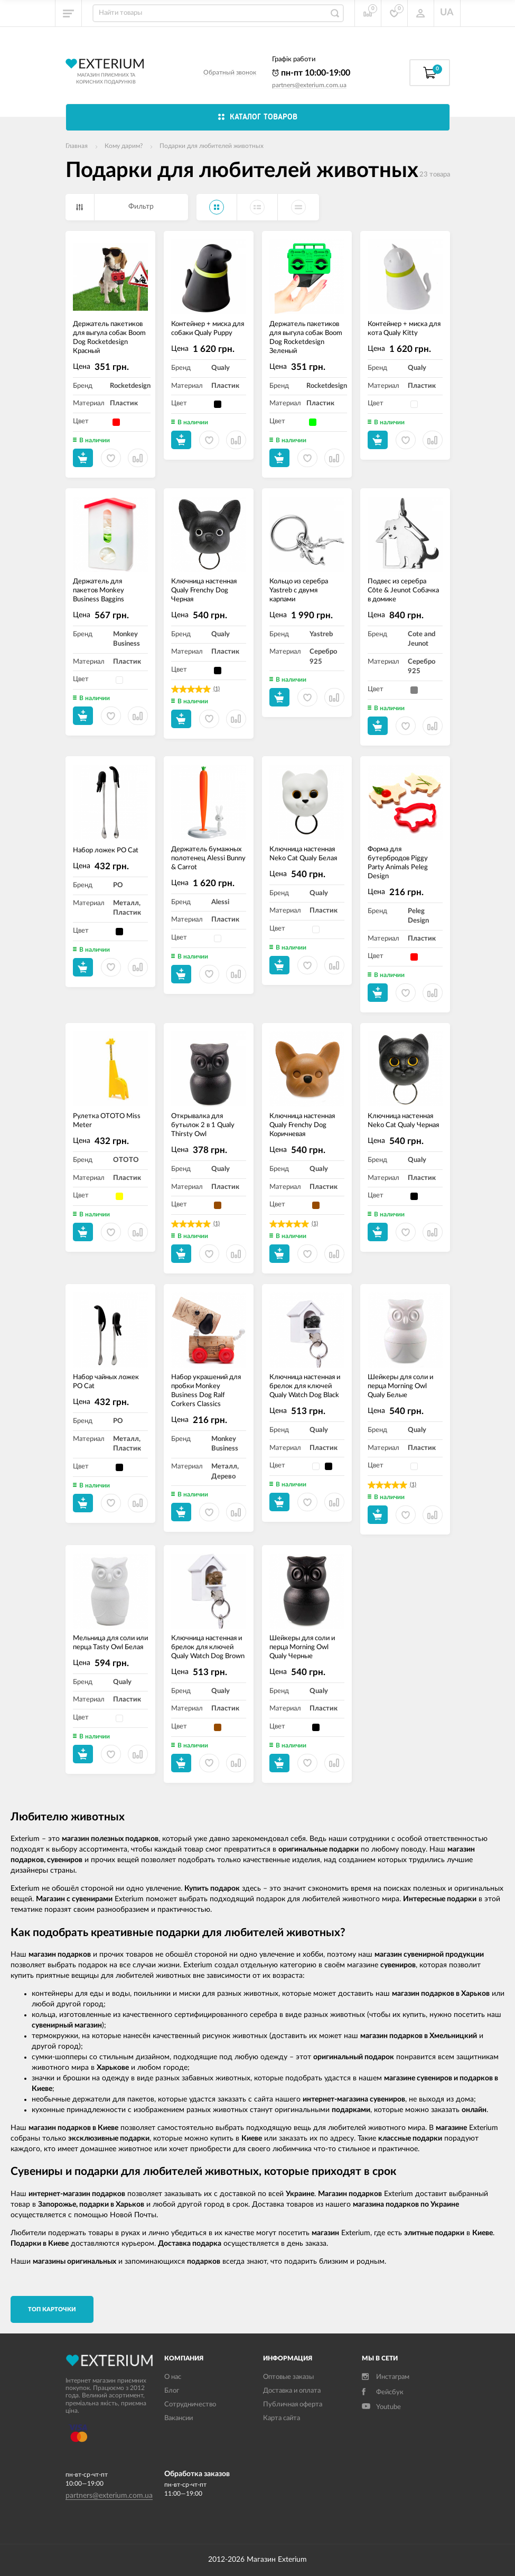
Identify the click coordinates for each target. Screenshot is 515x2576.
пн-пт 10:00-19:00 (311, 73)
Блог (171, 2390)
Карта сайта (281, 2418)
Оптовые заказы (288, 2377)
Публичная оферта (292, 2404)
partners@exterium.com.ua (309, 85)
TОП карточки (52, 2309)
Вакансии (178, 2418)
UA (447, 12)
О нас (172, 2377)
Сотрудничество (190, 2404)
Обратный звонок (229, 72)
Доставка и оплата (292, 2390)
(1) (216, 689)
